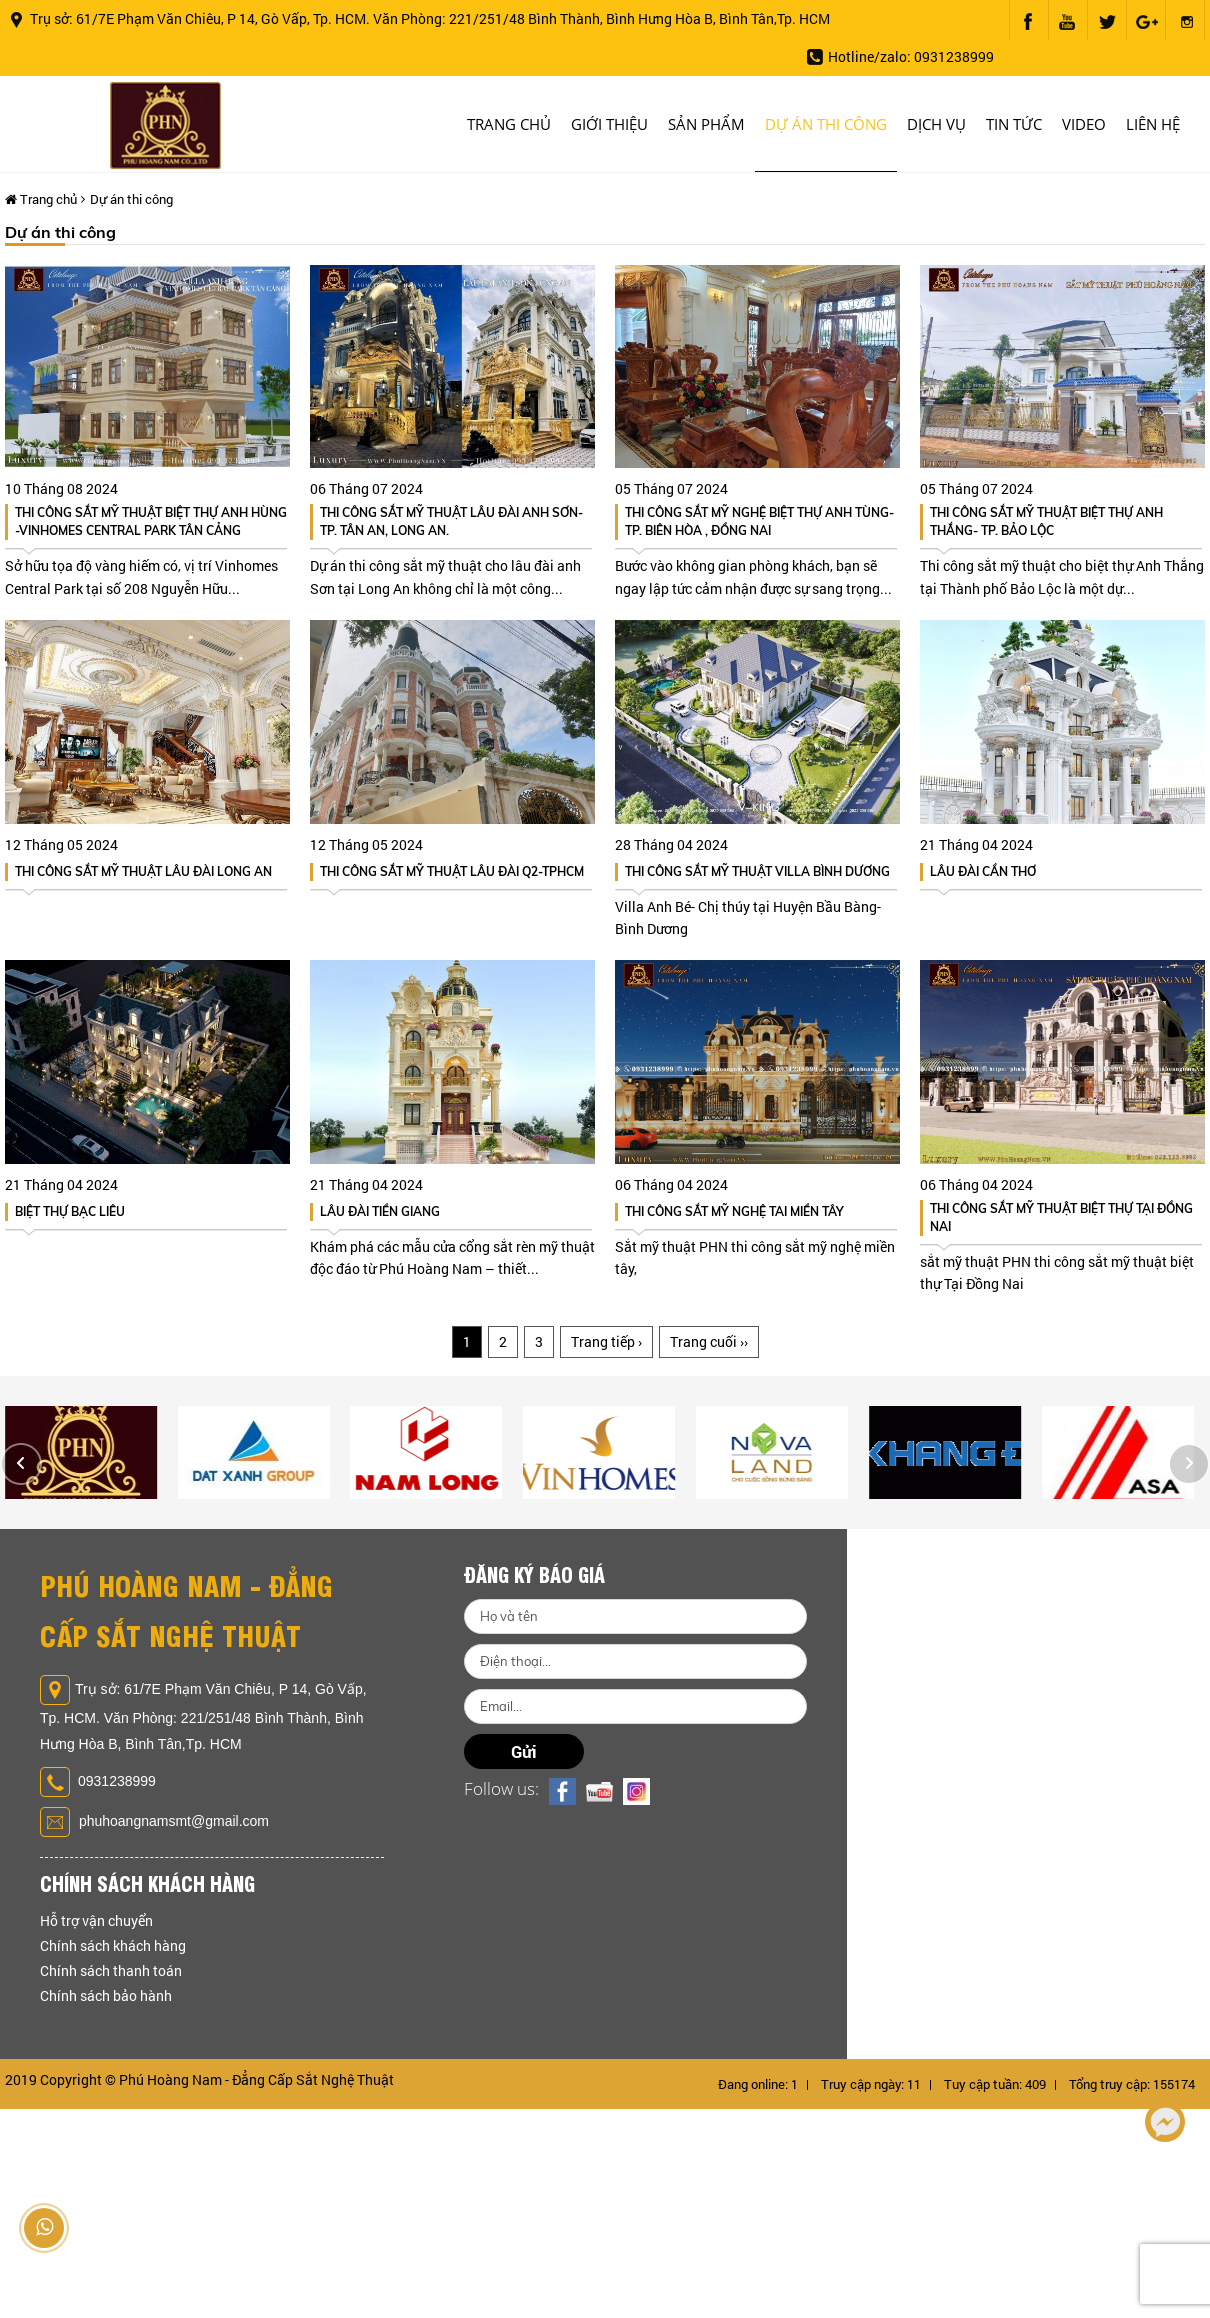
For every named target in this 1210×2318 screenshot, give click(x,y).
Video (1084, 124)
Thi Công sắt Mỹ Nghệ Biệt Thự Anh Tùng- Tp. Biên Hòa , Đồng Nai (759, 521)
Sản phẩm (706, 124)
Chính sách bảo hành (106, 1995)
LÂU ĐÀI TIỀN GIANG (380, 1211)
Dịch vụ (936, 124)
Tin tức (1014, 124)
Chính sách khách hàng (113, 1945)
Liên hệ (1153, 124)
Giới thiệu (609, 124)
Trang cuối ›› (709, 1341)
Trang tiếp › (606, 1341)
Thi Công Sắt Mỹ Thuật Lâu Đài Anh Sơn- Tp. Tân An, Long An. (451, 521)
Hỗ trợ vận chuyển (96, 1920)
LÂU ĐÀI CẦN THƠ (983, 871)
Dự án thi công (826, 124)
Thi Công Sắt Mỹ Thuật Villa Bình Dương (757, 871)
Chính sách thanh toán (111, 1970)
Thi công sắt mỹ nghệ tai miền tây (734, 1211)
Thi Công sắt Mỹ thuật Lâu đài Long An (143, 871)
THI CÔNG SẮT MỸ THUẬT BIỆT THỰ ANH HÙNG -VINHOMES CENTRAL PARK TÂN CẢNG (151, 521)
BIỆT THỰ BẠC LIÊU (70, 1211)
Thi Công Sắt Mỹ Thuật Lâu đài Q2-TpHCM (452, 871)
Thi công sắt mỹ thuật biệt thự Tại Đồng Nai (1061, 1217)
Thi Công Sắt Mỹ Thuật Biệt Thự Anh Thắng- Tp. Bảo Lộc (1046, 521)
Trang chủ (509, 124)
